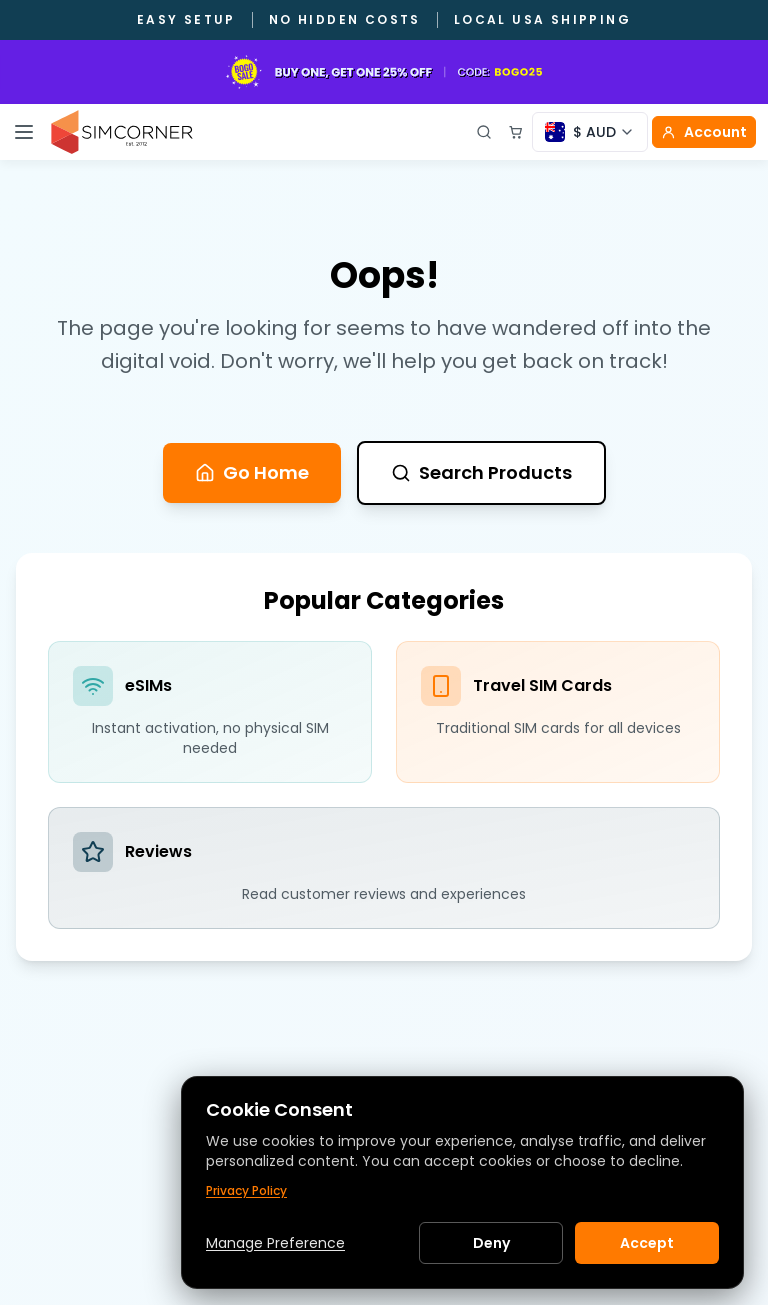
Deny (491, 1243)
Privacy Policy (246, 1191)
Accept (647, 1243)
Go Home (252, 472)
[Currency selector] (590, 132)
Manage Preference (275, 1243)
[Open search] (484, 132)
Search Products (481, 472)
